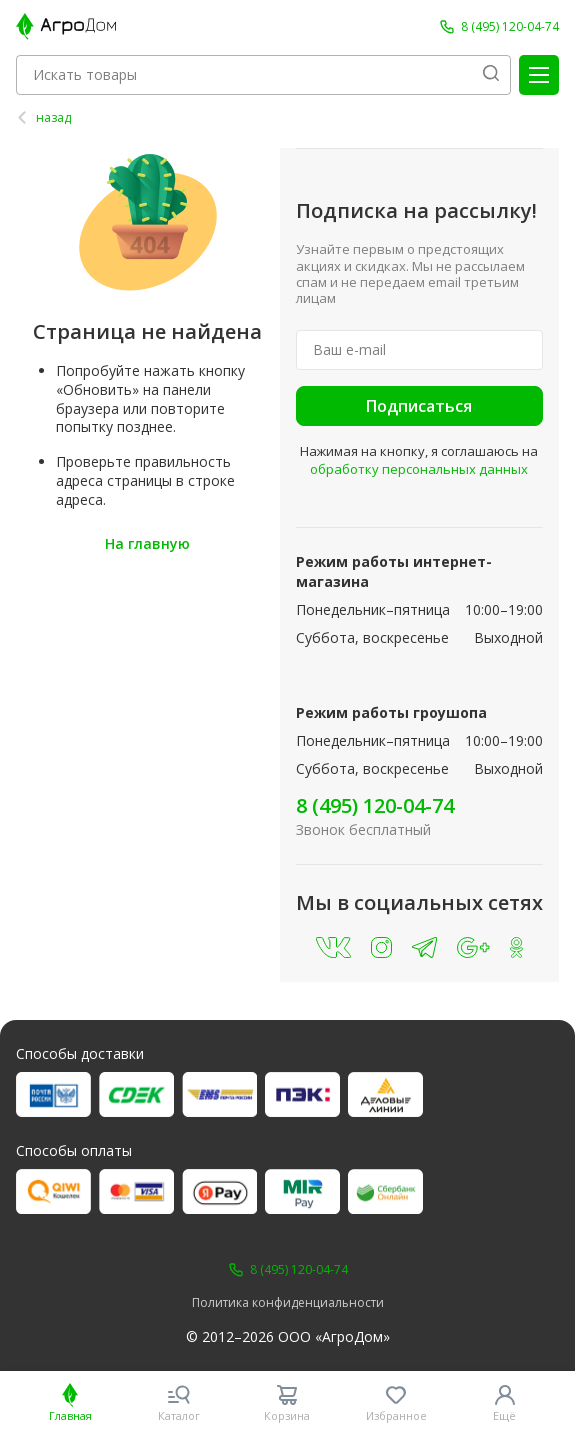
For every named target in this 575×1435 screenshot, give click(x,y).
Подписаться (419, 406)
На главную (147, 543)
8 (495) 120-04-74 (375, 805)
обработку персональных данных (419, 469)
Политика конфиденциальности (288, 1303)
